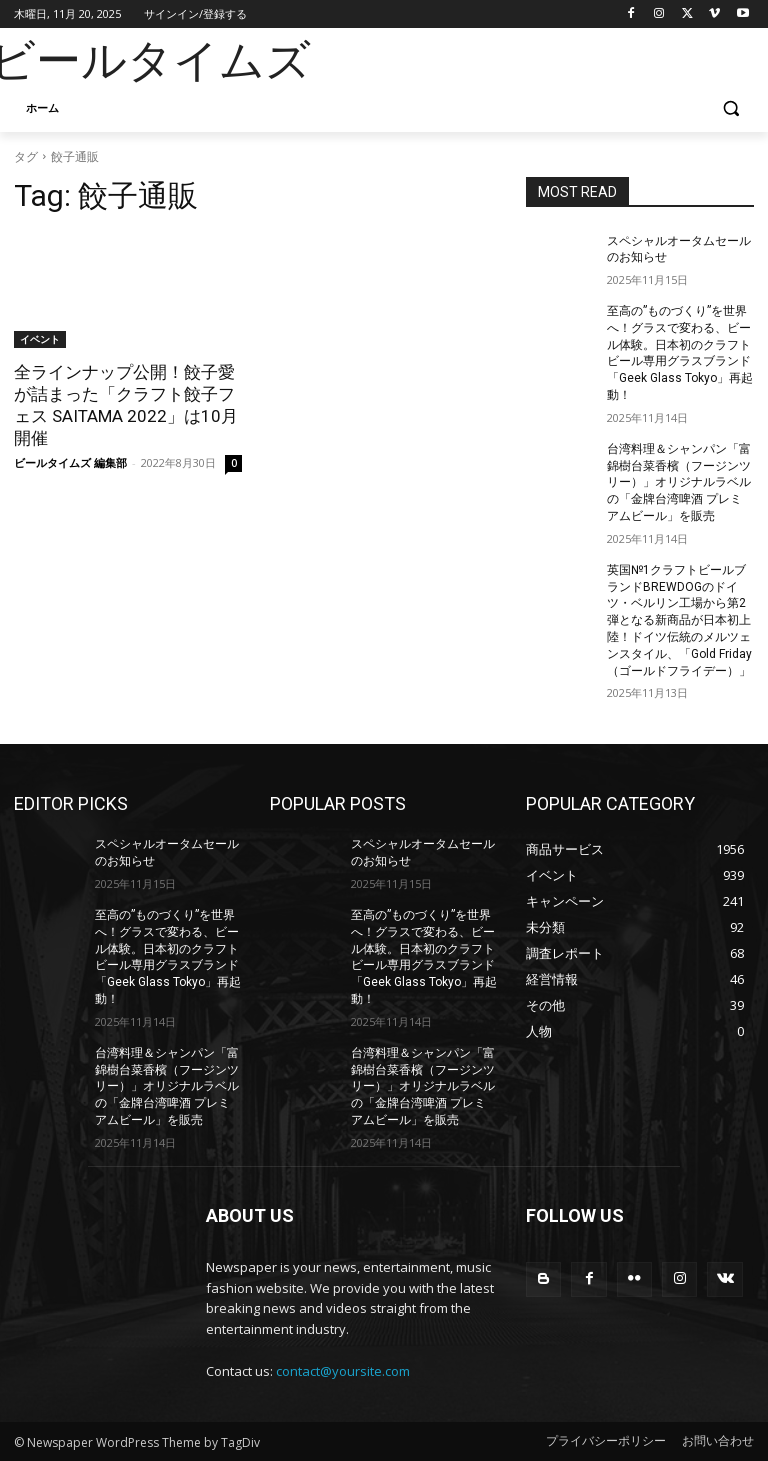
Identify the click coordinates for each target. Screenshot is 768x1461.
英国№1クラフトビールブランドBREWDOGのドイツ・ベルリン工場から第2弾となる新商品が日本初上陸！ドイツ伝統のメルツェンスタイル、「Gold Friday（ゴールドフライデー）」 (679, 620)
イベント (40, 339)
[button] (730, 108)
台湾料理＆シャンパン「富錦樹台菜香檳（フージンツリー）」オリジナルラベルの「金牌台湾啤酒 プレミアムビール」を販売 (679, 482)
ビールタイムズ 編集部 (70, 462)
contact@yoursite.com (343, 1371)
